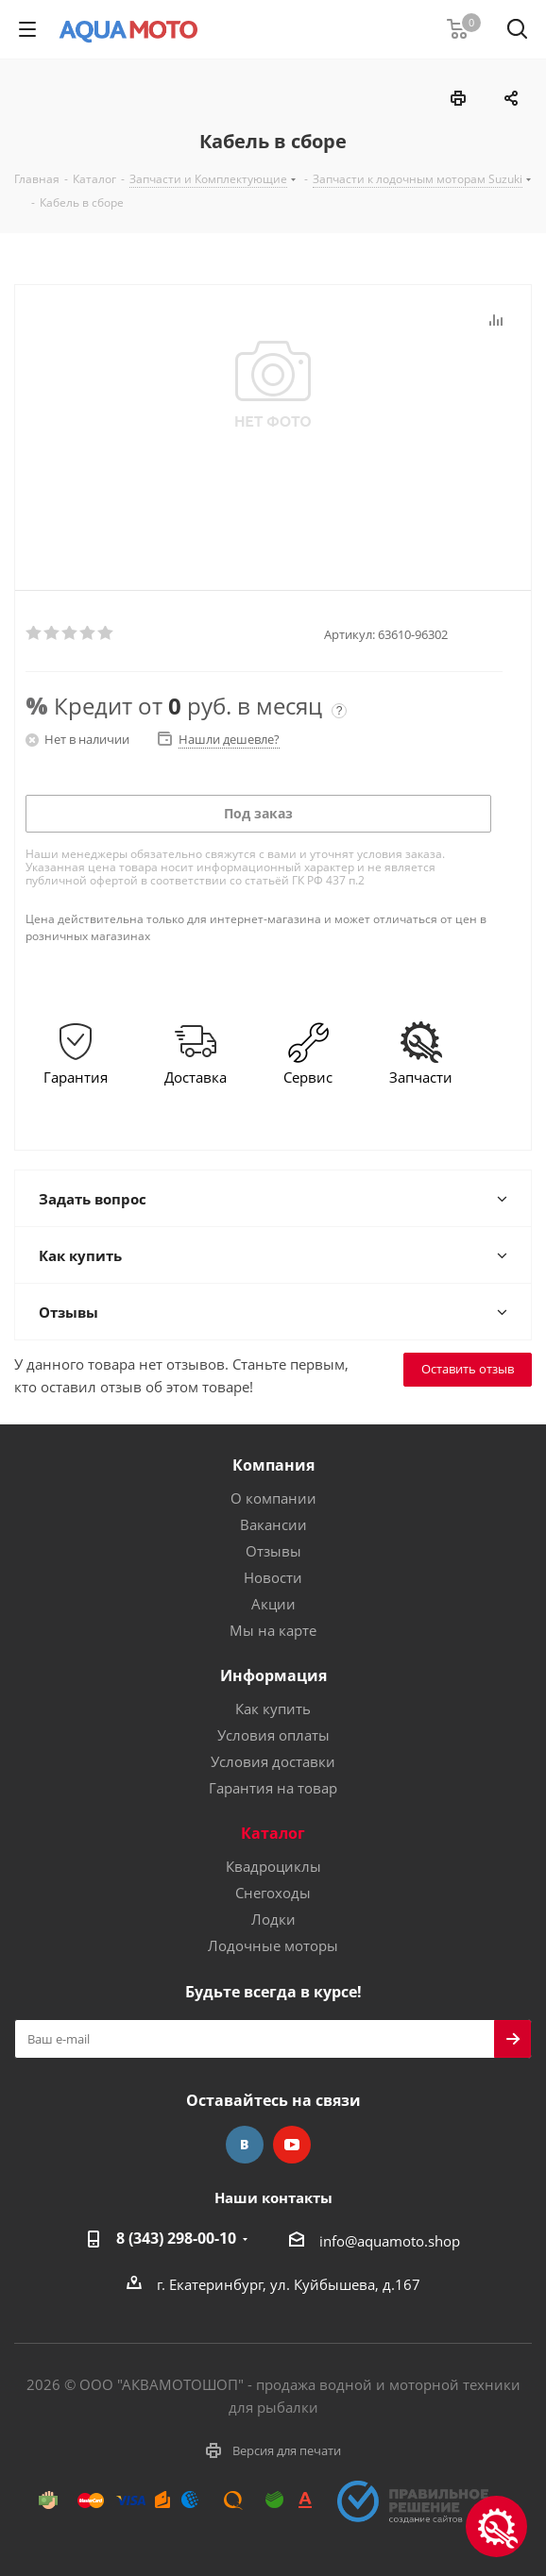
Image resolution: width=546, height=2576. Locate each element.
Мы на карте (273, 1630)
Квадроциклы (273, 1866)
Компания (273, 1465)
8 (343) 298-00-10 (176, 2238)
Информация (273, 1675)
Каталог (273, 1833)
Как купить (273, 1708)
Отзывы (273, 1550)
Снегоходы (273, 1892)
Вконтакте (245, 2145)
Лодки (273, 1919)
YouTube (292, 2145)
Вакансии (273, 1524)
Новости (273, 1577)
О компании (273, 1498)
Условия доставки (273, 1761)
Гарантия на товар (273, 1787)
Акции (273, 1603)
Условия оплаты (273, 1735)
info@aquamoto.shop (389, 2240)
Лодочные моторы (273, 1945)
